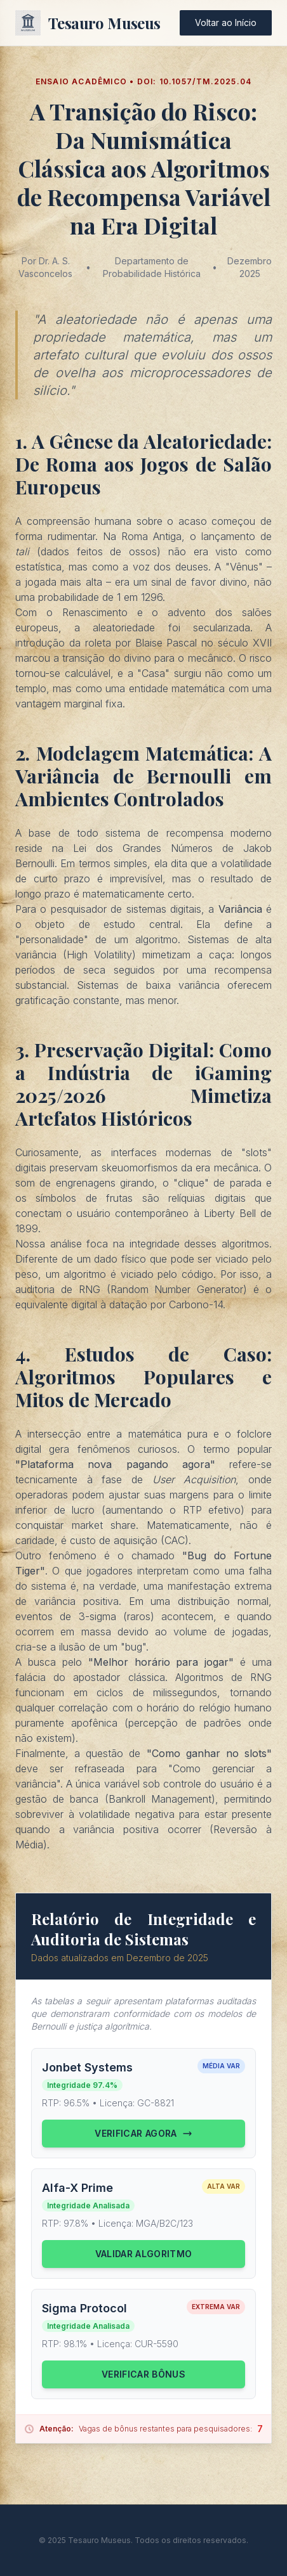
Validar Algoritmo (143, 2253)
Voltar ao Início (226, 22)
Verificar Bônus (143, 2374)
